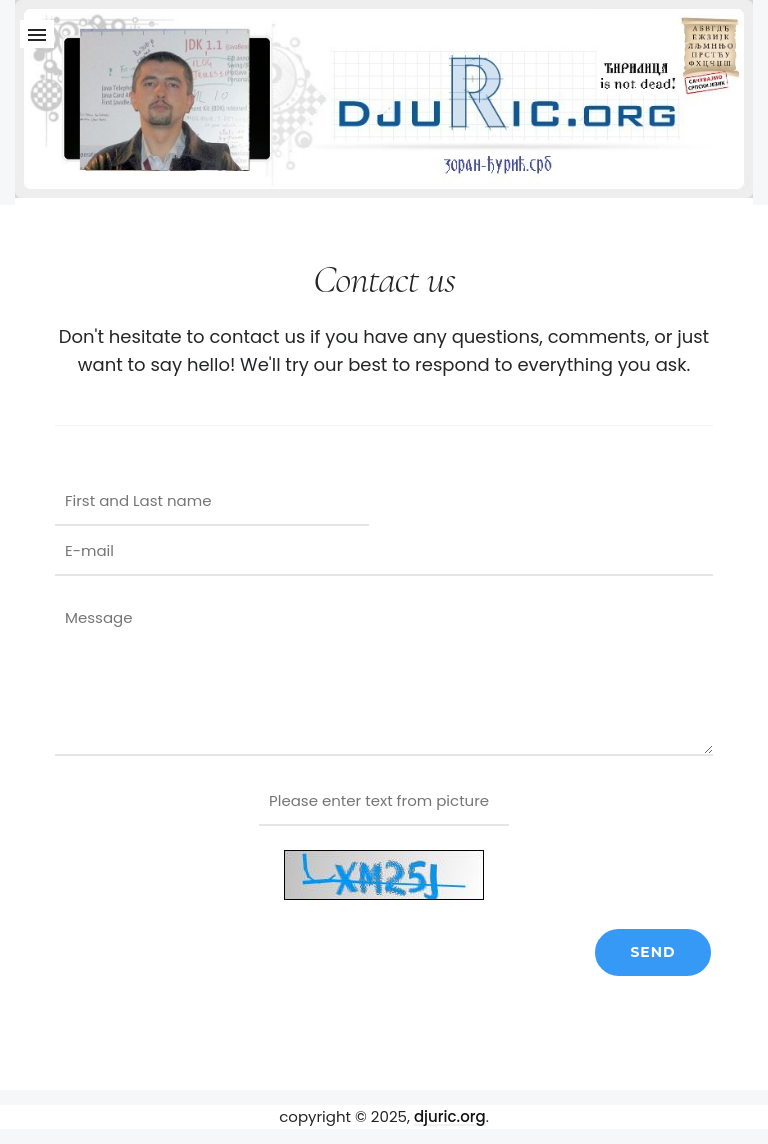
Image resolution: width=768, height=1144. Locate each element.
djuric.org (450, 1116)
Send (652, 952)
